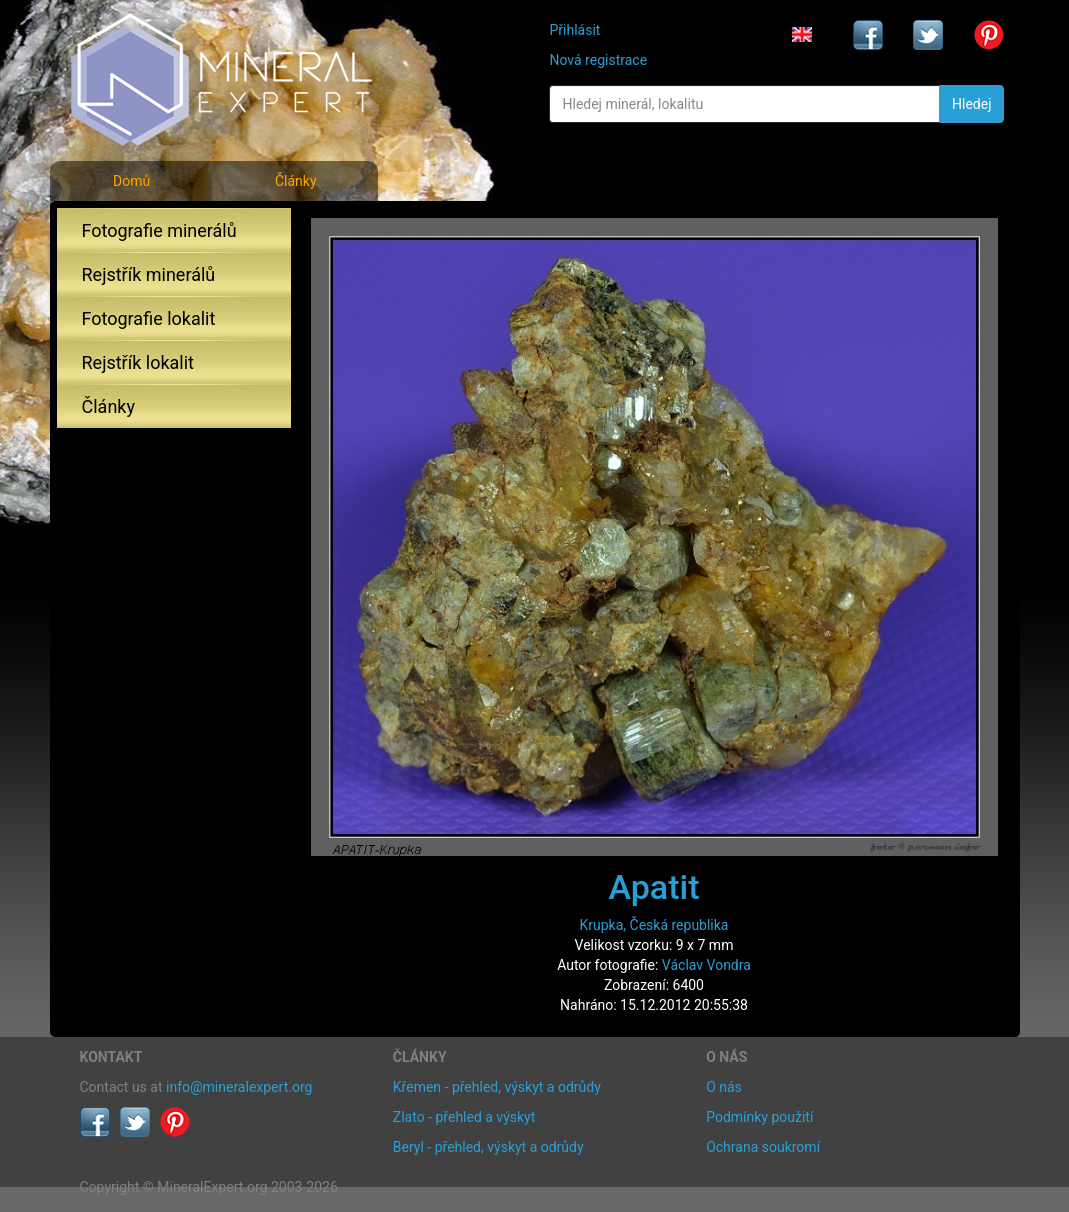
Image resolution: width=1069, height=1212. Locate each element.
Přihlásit (574, 30)
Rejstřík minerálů (149, 274)
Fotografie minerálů (159, 230)
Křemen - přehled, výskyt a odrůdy (497, 1087)
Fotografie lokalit (149, 318)
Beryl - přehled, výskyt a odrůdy (488, 1147)
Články (296, 181)
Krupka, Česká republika (654, 925)
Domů (131, 181)
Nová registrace (598, 60)
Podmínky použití (759, 1117)
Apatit (654, 887)
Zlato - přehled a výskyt (464, 1117)
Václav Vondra (706, 965)
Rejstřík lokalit (138, 362)
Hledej (971, 104)
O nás (724, 1087)
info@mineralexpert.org (239, 1087)
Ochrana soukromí (763, 1147)
